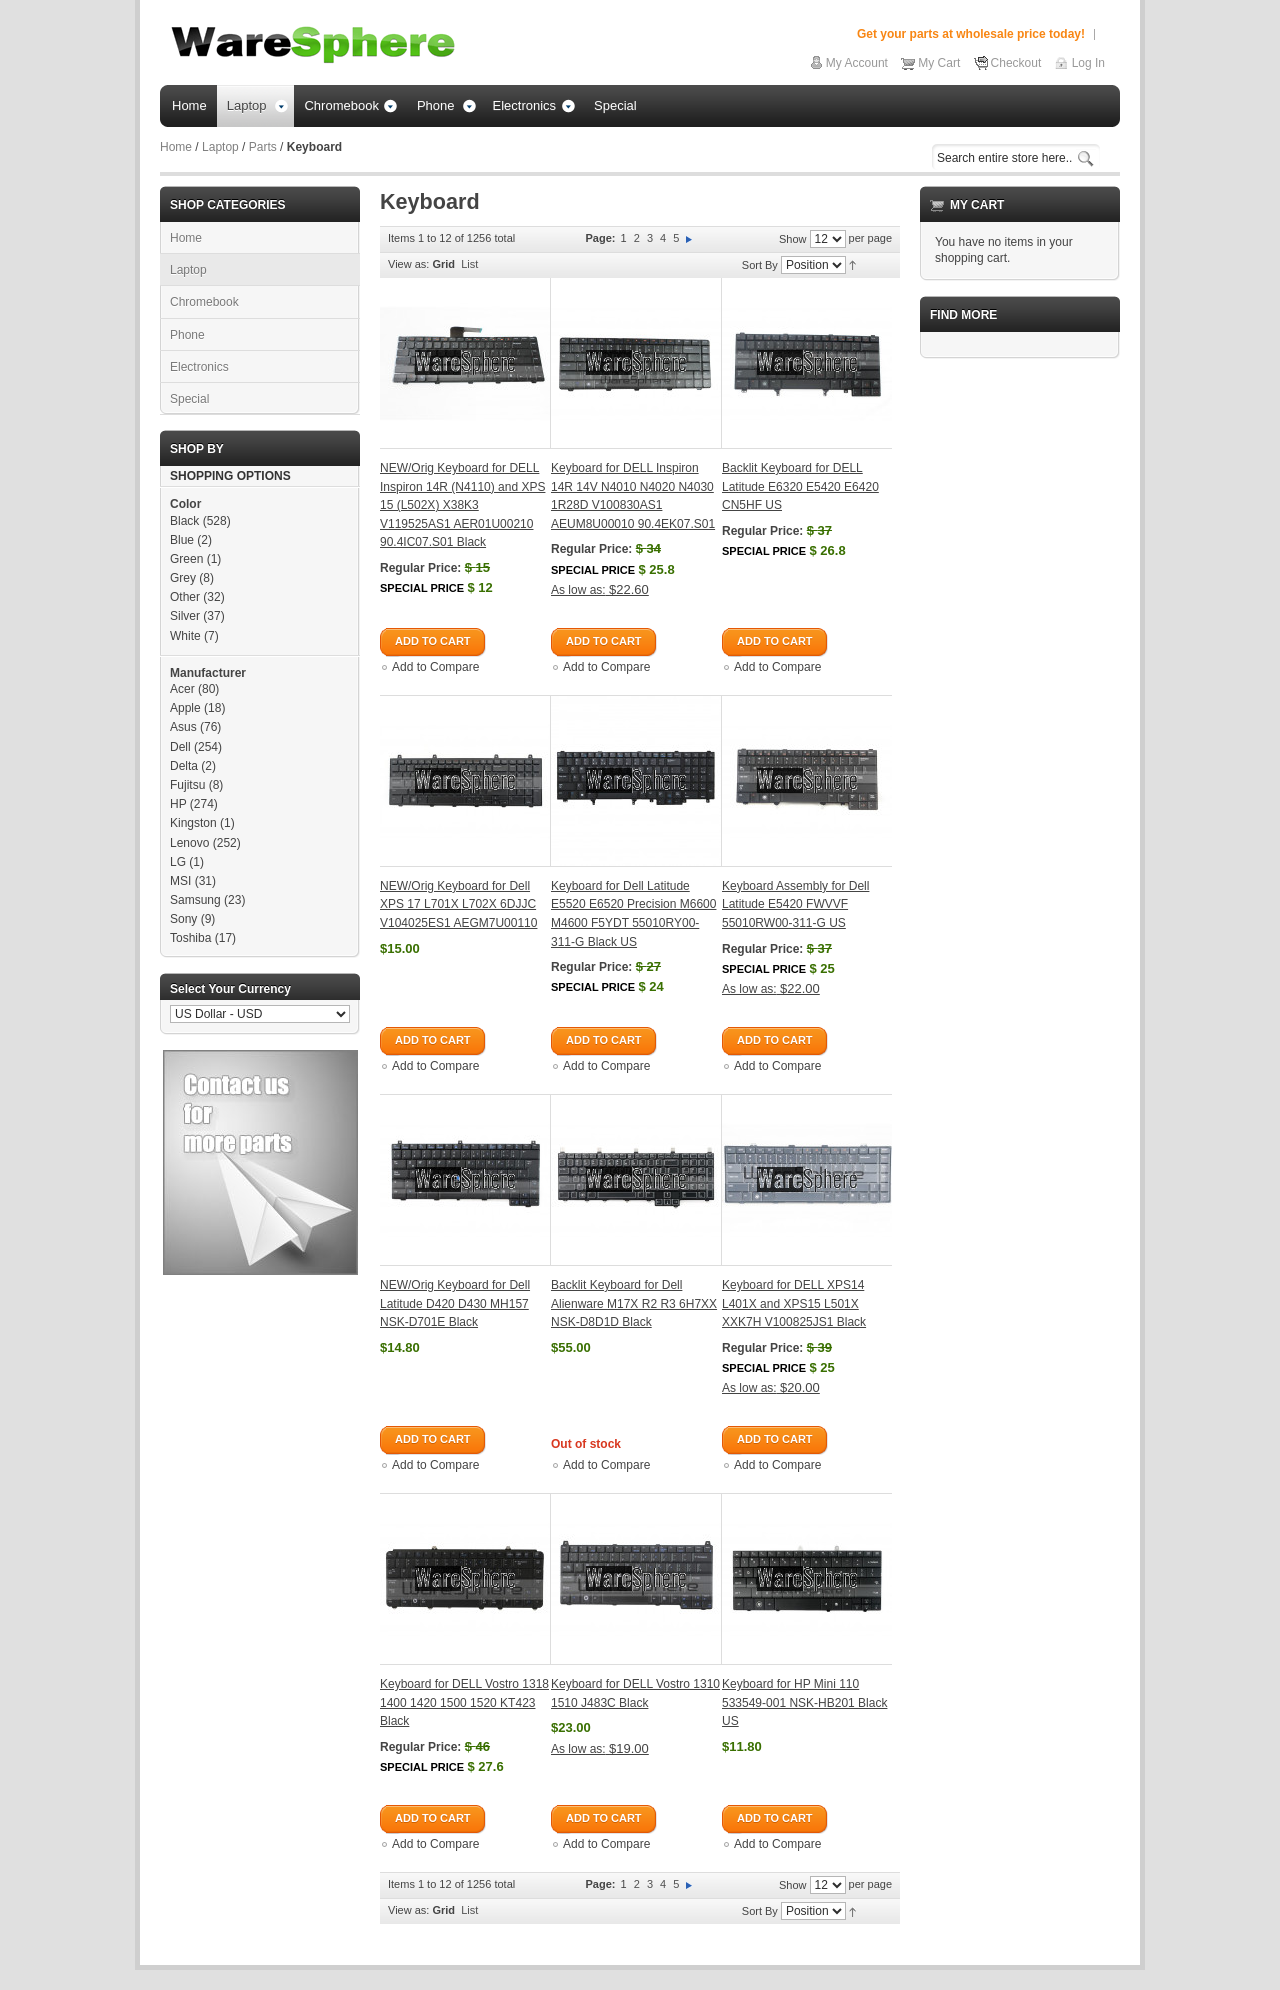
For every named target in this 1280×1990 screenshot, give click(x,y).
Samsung (195, 900)
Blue (182, 540)
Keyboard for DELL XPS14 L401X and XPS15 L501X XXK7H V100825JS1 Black (794, 1303)
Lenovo (189, 843)
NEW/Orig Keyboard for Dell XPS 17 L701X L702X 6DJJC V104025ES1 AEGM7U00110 (458, 904)
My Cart (939, 63)
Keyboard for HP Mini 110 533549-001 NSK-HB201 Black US (804, 1702)
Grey (183, 578)
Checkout (1016, 63)
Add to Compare (435, 667)
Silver (185, 616)
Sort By (760, 265)
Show (793, 239)
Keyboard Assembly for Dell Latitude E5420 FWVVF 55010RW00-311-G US (795, 904)
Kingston (193, 823)
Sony (183, 919)
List (469, 264)
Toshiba (190, 938)
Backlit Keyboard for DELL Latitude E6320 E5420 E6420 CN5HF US (800, 486)
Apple (185, 708)
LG (178, 862)
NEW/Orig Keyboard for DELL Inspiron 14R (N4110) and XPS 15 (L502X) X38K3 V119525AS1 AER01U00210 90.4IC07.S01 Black (462, 505)
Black (184, 521)
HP (178, 804)
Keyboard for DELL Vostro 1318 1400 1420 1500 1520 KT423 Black (464, 1702)
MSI (180, 881)
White (185, 636)
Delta (184, 766)
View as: (408, 264)
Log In (1088, 63)
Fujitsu (187, 785)
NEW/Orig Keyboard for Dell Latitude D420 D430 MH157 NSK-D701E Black (455, 1303)
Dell (180, 747)
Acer (182, 689)
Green (186, 559)
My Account (857, 63)
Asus (183, 727)
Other (185, 597)
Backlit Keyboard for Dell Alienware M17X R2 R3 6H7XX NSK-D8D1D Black (634, 1303)
